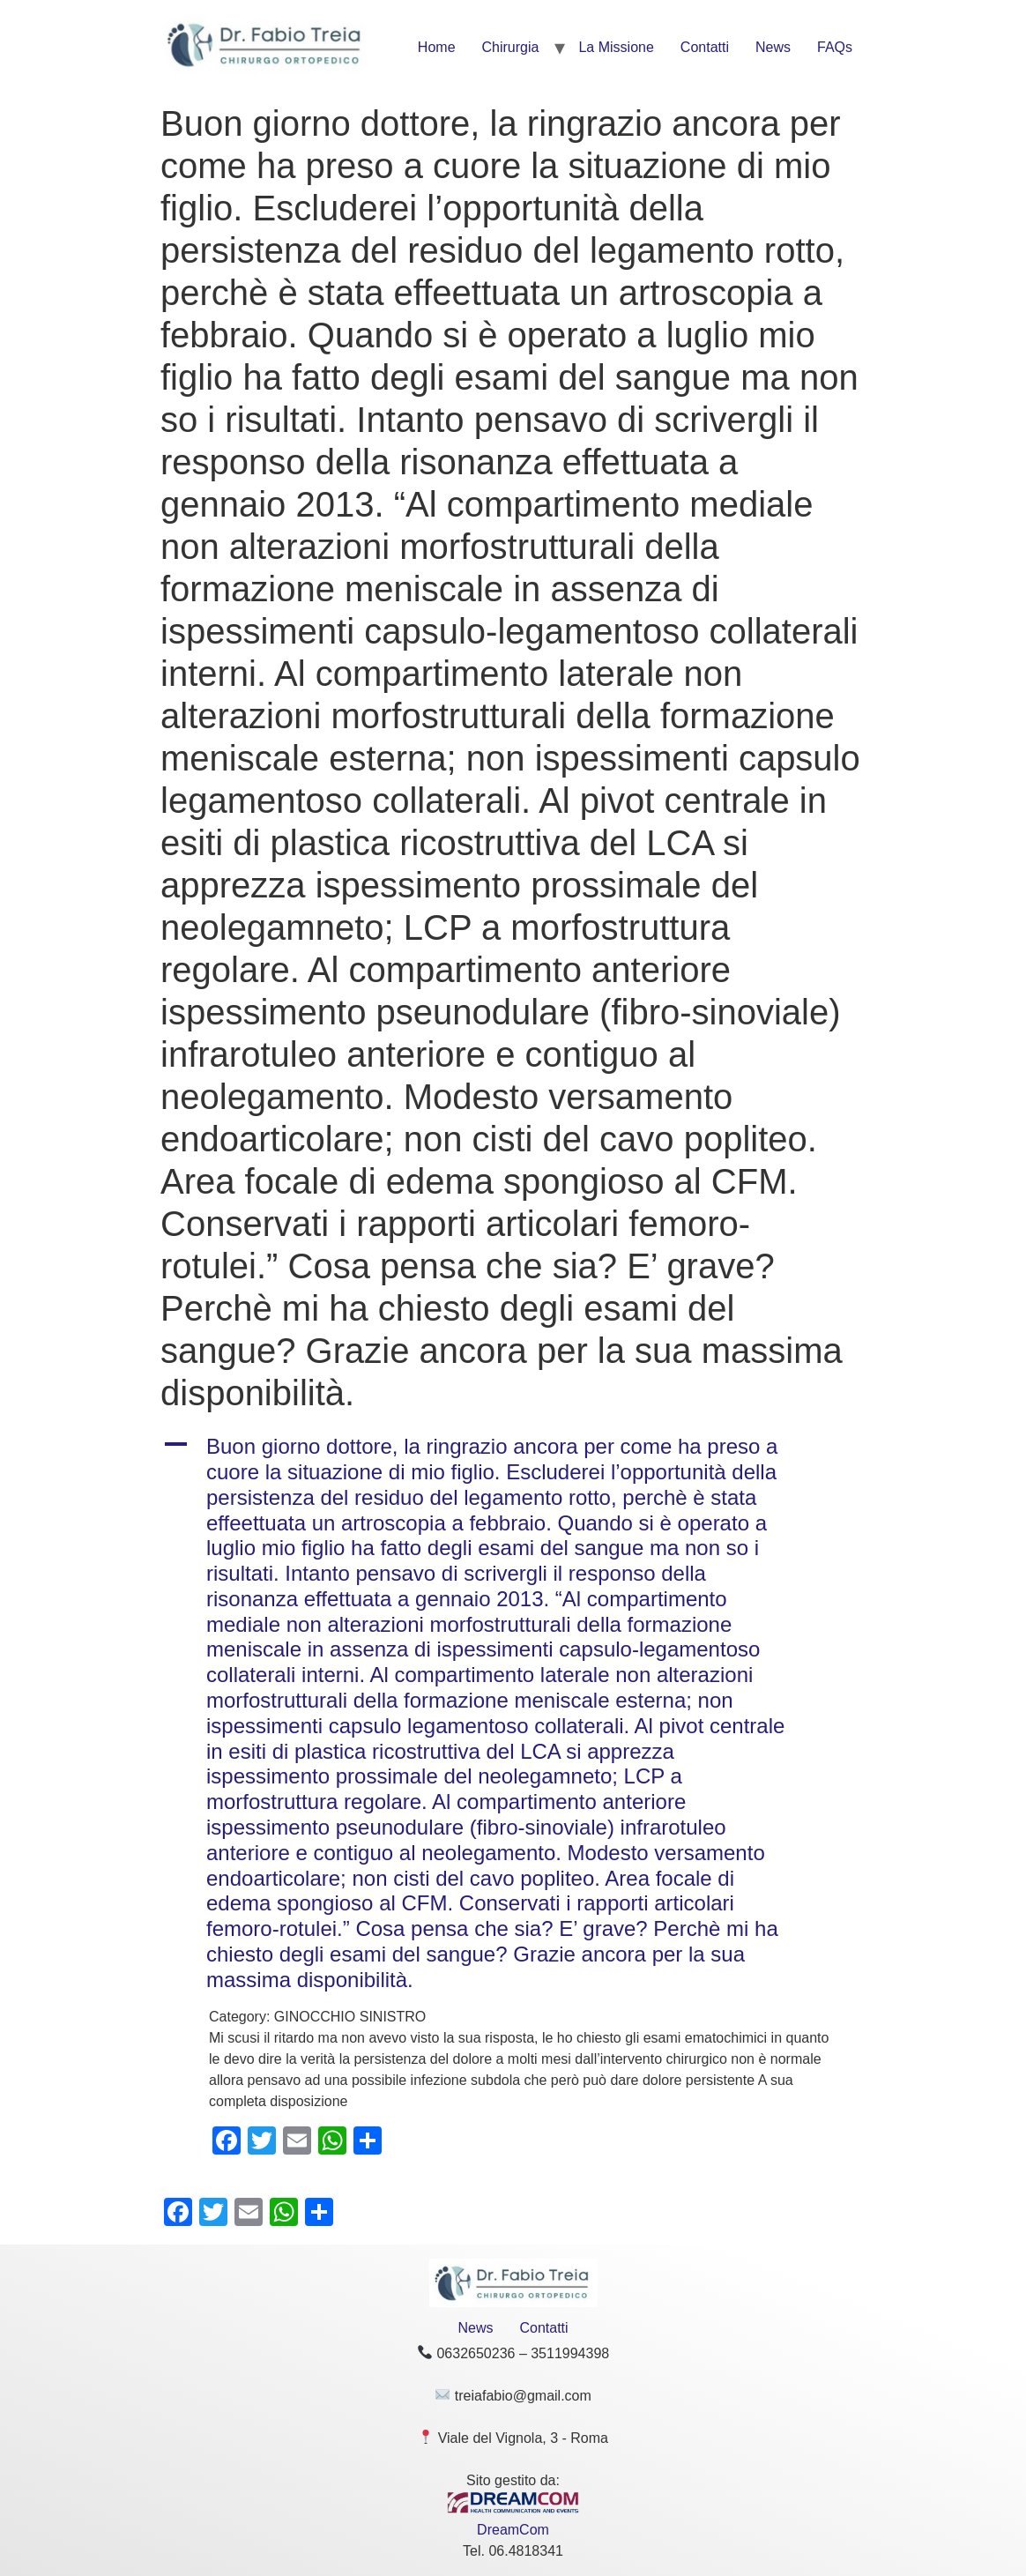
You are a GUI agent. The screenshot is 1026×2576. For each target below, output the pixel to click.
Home (437, 47)
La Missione (615, 47)
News (773, 47)
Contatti (704, 47)
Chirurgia (510, 47)
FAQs (834, 47)
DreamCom (513, 2529)
